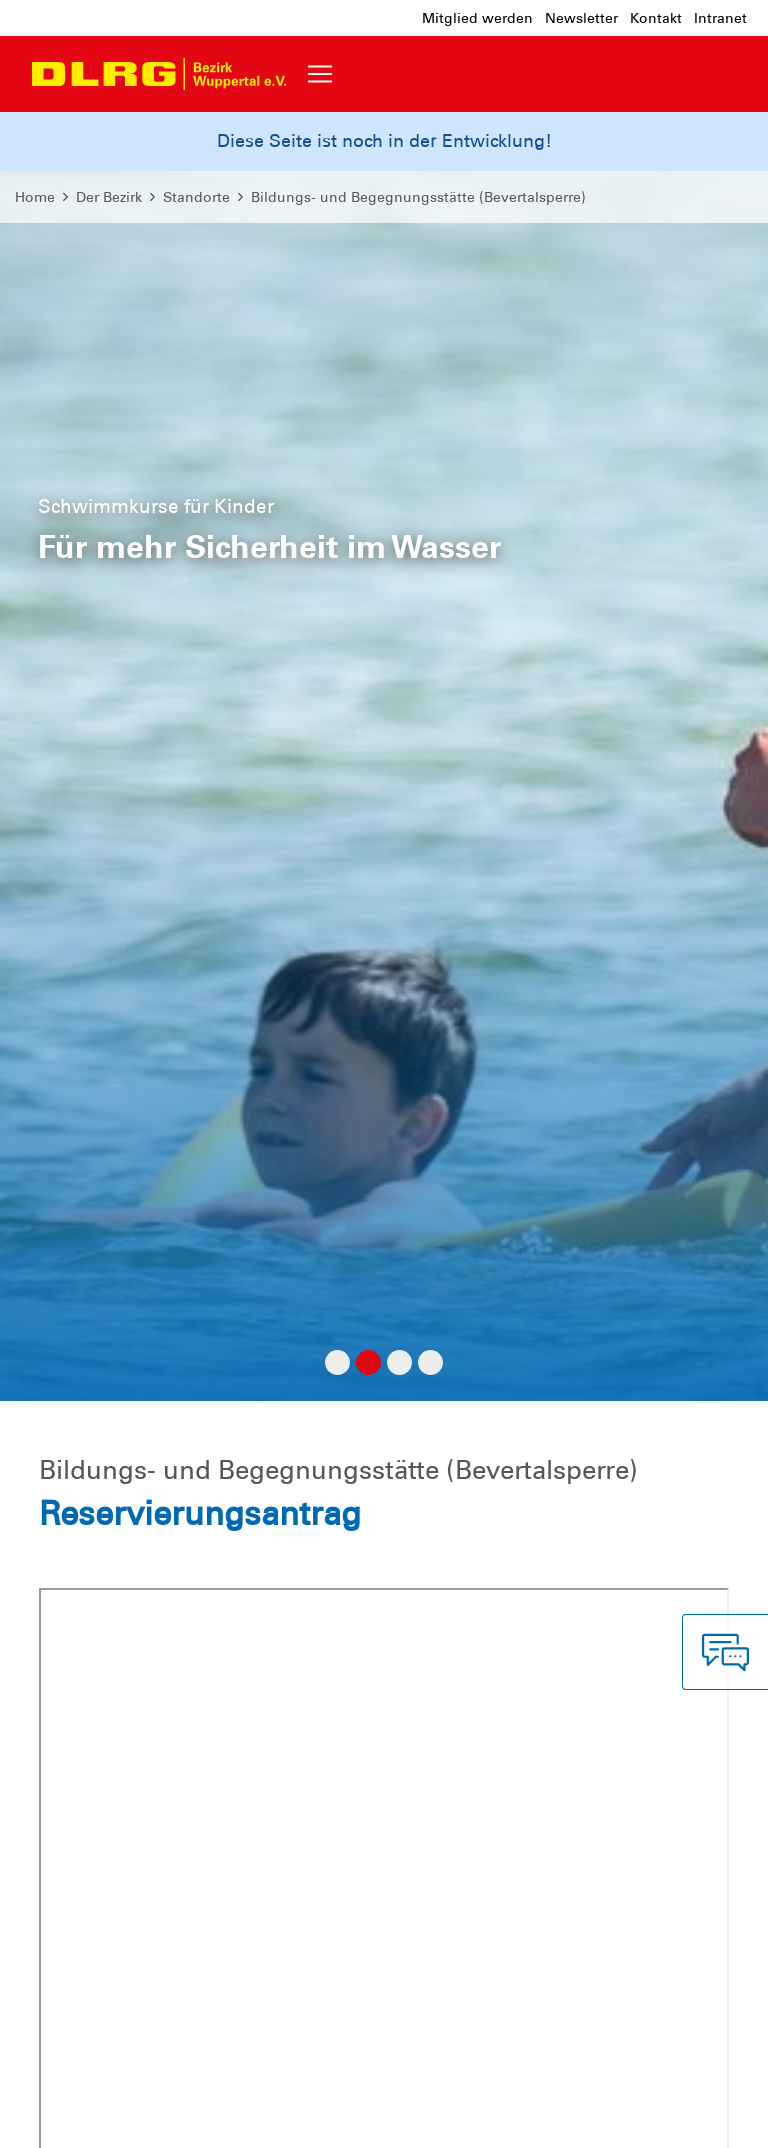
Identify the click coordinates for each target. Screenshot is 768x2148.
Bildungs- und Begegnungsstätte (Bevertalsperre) (418, 197)
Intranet (720, 18)
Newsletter (581, 18)
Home (35, 197)
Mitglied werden (477, 18)
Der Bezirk (109, 197)
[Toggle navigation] (320, 74)
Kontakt (656, 18)
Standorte (196, 197)
